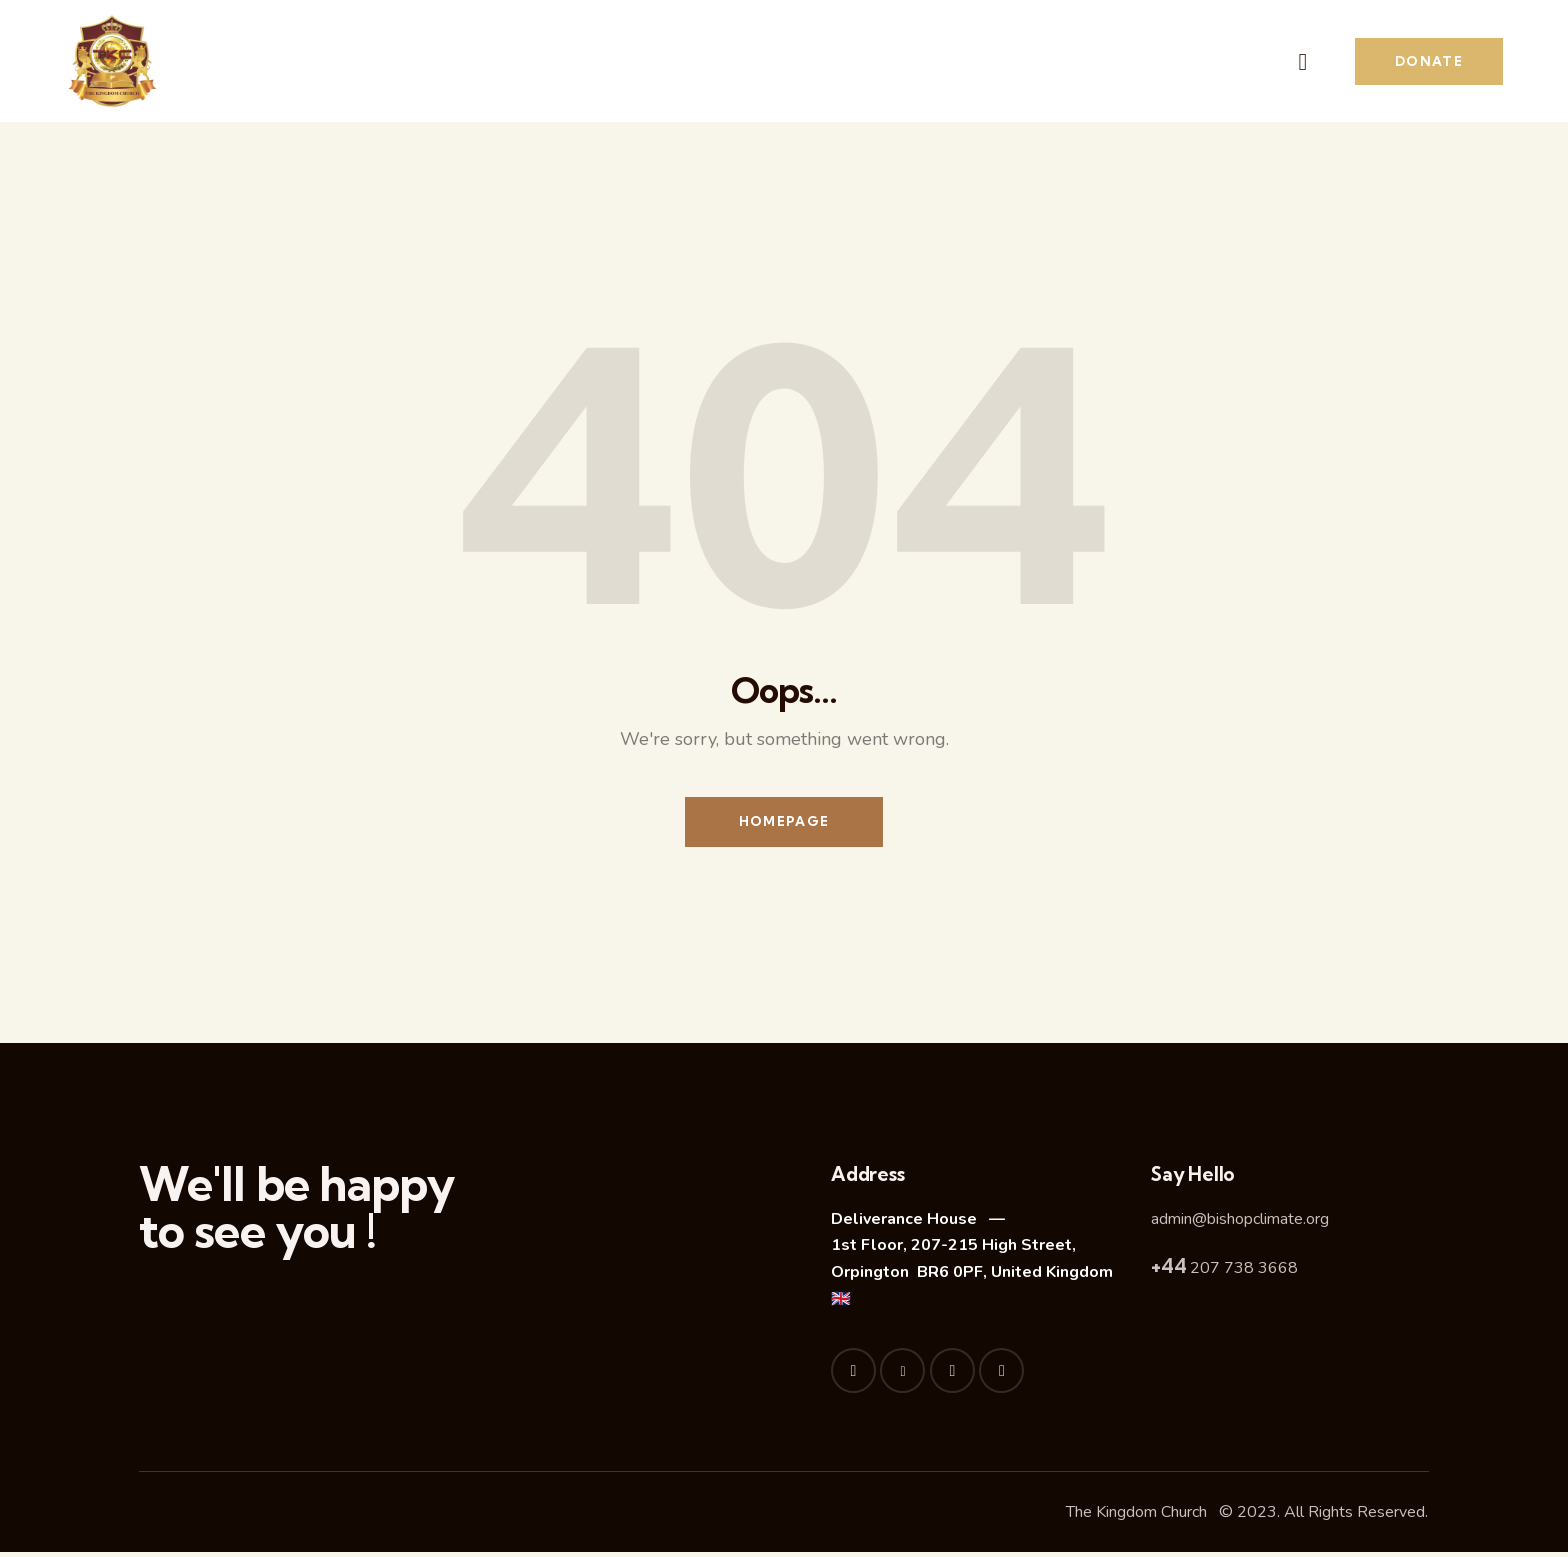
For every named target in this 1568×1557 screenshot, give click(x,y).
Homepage (784, 824)
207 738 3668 (1224, 1273)
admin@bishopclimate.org (1240, 1223)
